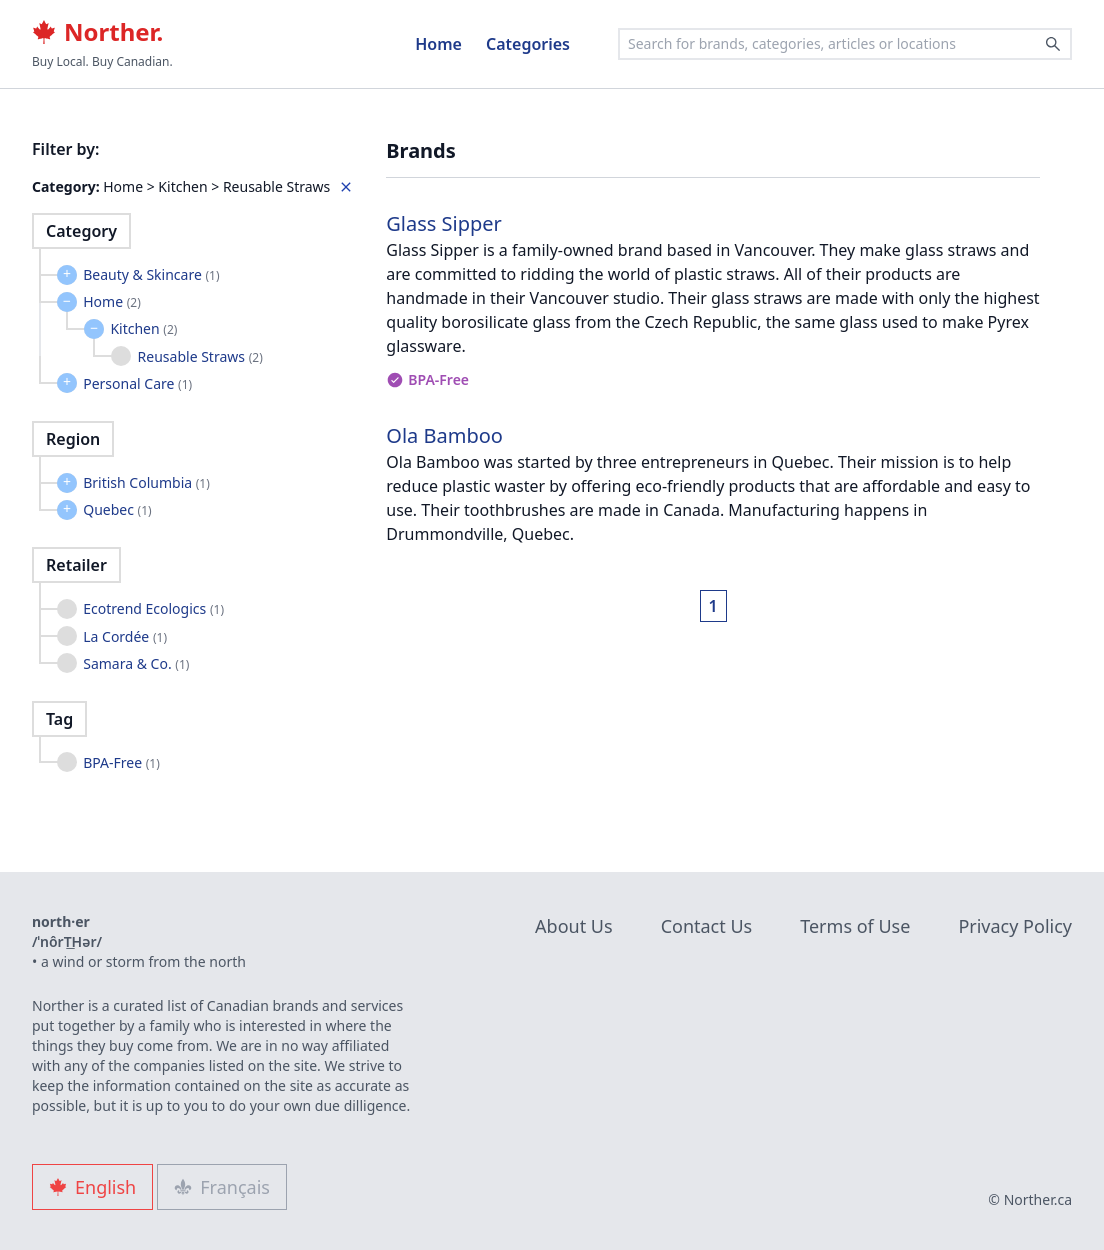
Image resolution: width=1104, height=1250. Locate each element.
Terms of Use (855, 926)
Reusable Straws (200, 356)
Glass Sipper (444, 223)
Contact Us (707, 926)
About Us (574, 926)
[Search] (1053, 44)
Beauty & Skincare (151, 274)
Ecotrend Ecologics (153, 608)
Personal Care (137, 383)
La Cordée (125, 636)
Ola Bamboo (444, 435)
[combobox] (845, 44)
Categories (528, 44)
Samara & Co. (136, 663)
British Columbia (146, 482)
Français (222, 1187)
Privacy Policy (1015, 926)
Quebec (117, 509)
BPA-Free (121, 762)
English (92, 1187)
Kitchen (143, 328)
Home (438, 44)
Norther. (97, 32)
